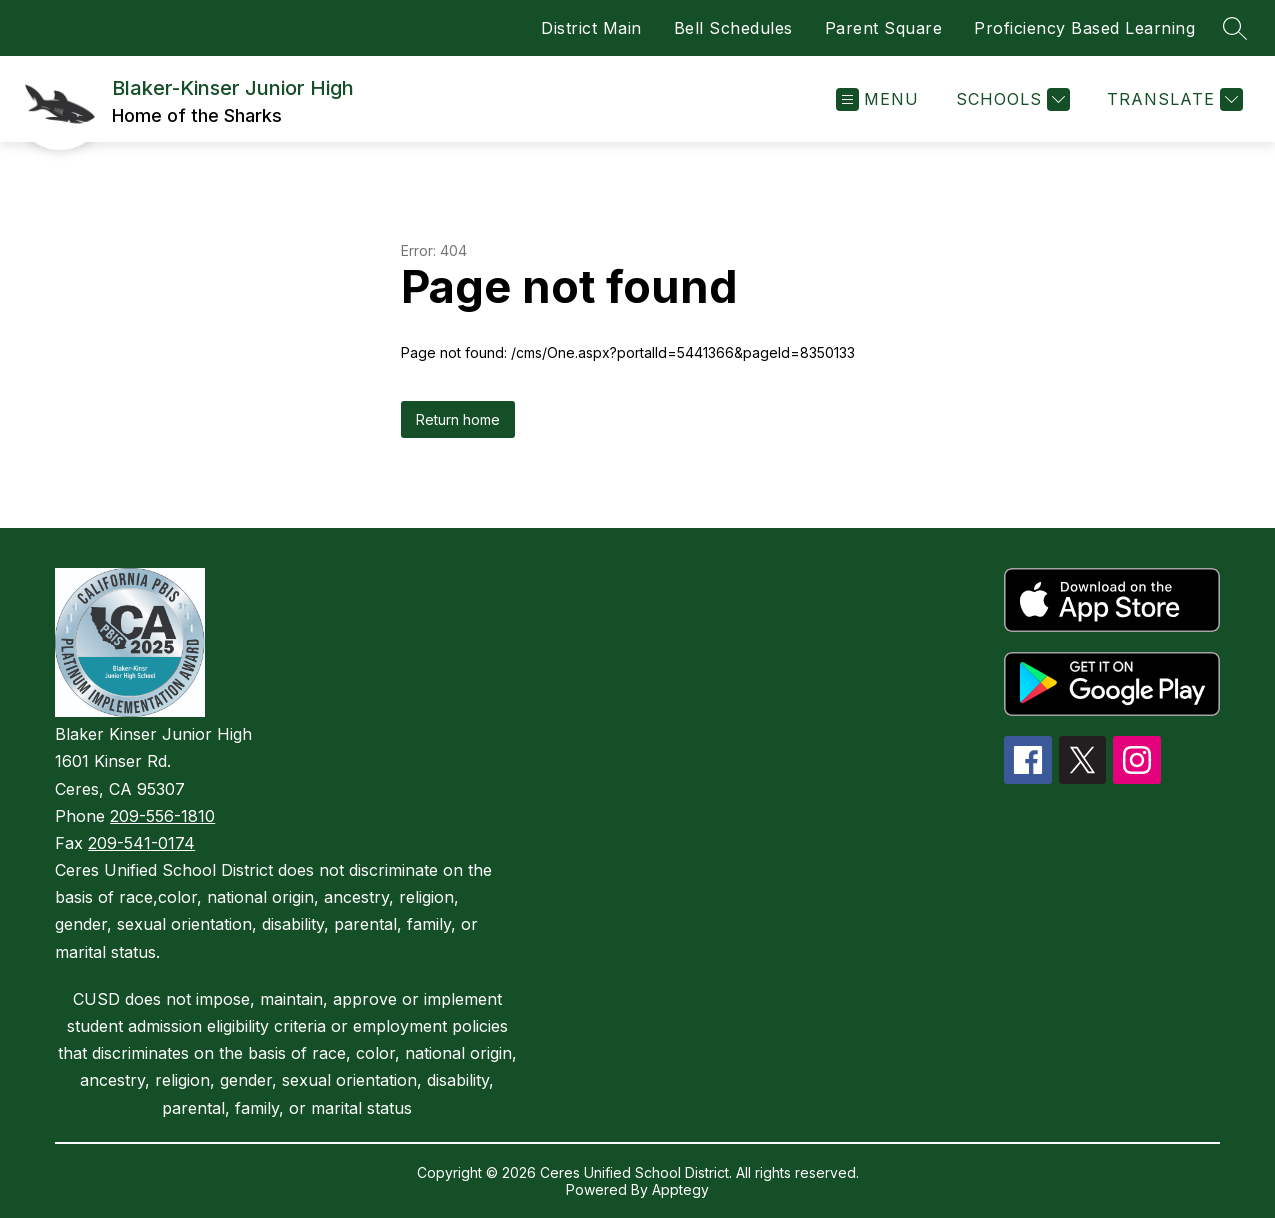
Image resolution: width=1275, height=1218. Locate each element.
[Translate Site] (1172, 99)
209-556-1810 (162, 816)
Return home (458, 419)
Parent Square (884, 28)
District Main (591, 28)
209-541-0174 (141, 843)
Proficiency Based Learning (1084, 28)
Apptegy (680, 1189)
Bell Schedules (733, 28)
